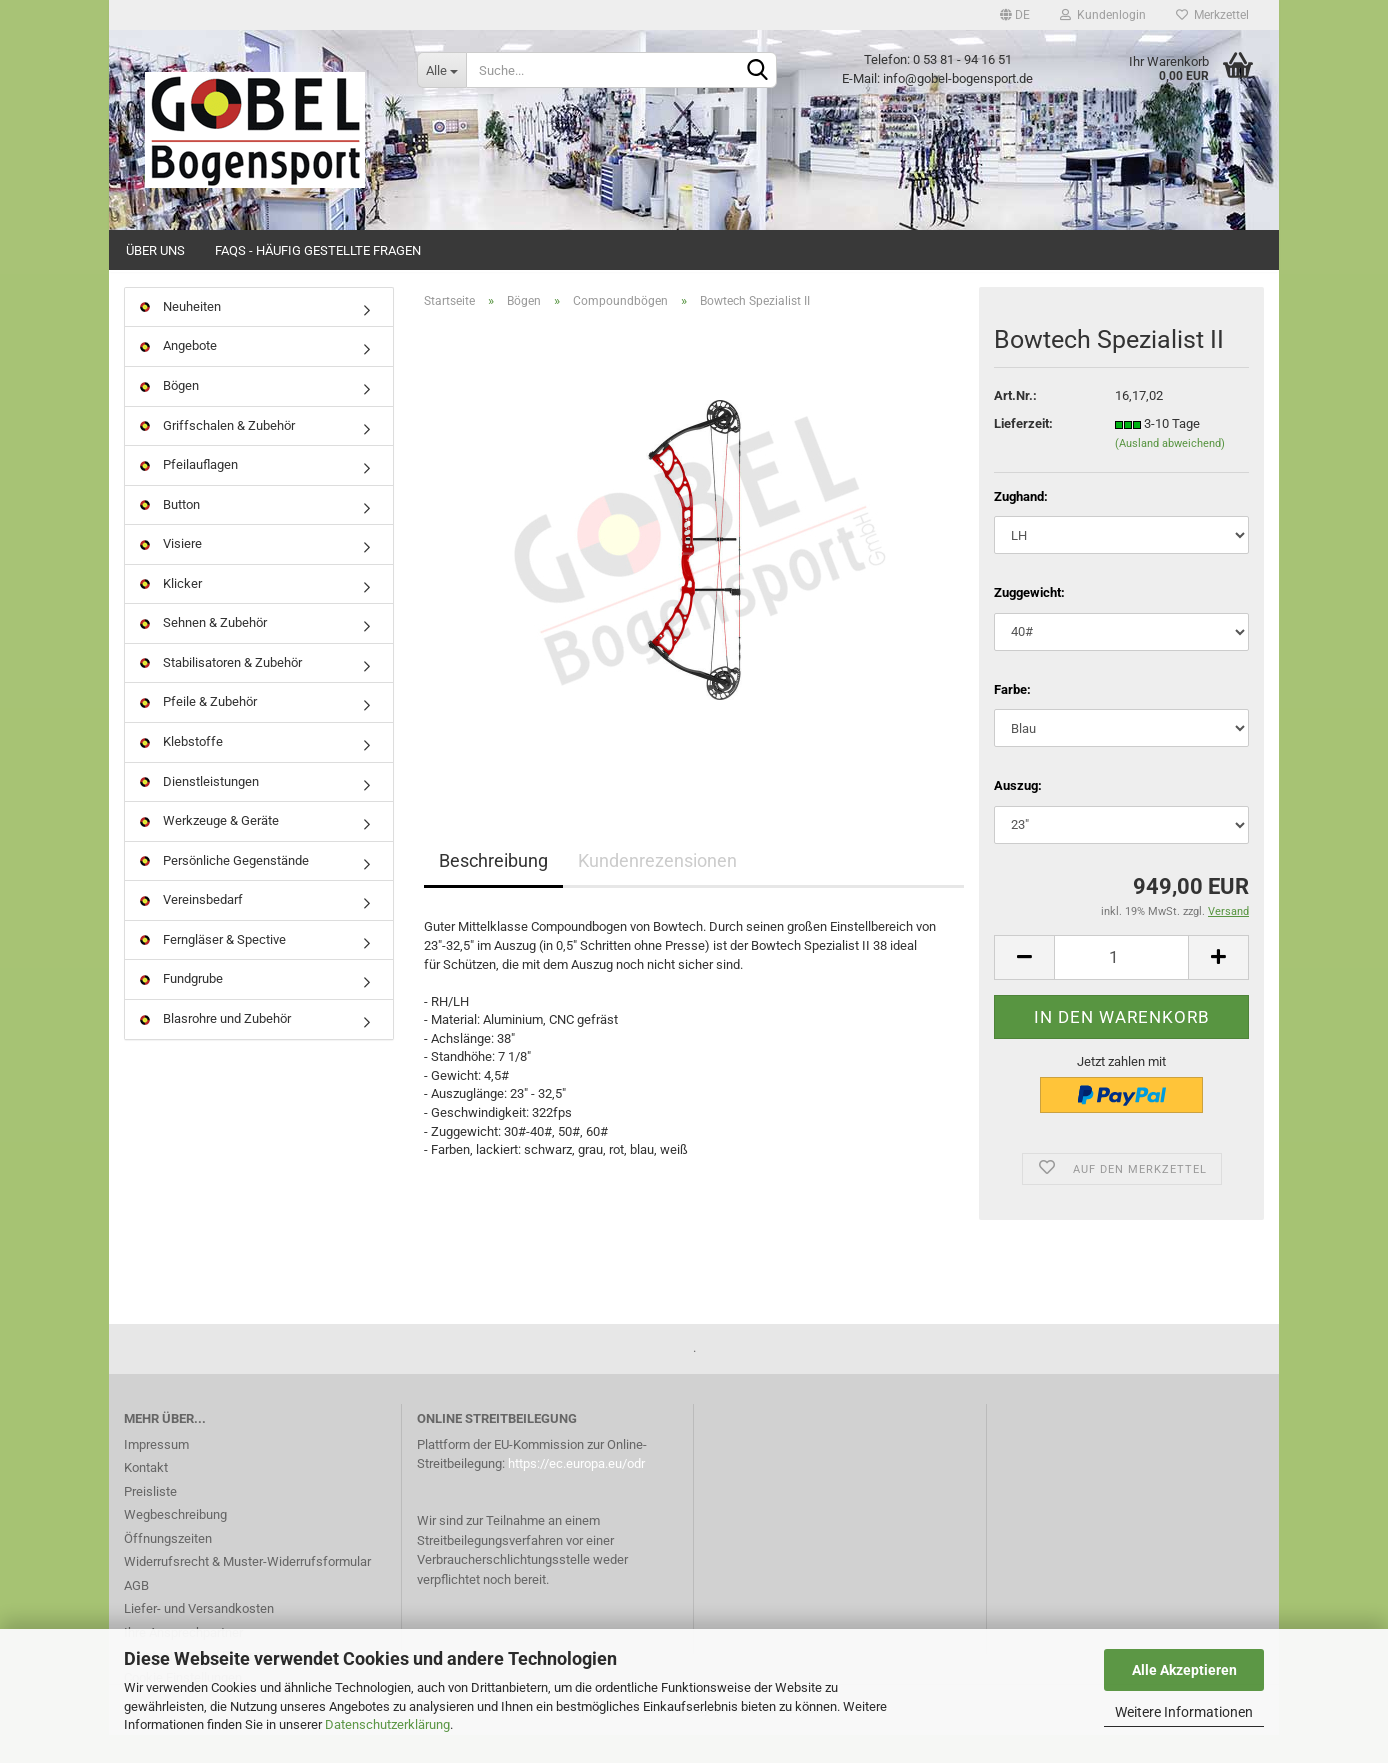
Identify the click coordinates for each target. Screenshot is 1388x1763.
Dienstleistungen (199, 809)
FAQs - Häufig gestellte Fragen (318, 250)
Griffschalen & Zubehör (217, 453)
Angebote (178, 374)
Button (170, 532)
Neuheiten (180, 334)
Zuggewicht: (1029, 620)
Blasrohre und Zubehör (215, 1046)
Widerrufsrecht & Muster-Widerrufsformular (247, 1589)
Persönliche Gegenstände (224, 888)
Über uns (155, 250)
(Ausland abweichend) (1170, 471)
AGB (136, 1613)
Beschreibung (493, 889)
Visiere (171, 571)
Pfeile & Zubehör (198, 730)
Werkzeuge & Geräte (209, 848)
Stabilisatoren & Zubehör (221, 690)
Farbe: (1012, 717)
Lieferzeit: (1023, 451)
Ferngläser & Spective (213, 967)
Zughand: (1021, 524)
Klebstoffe (181, 769)
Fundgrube (181, 1007)
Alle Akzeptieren (1184, 1670)
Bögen (169, 413)
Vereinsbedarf (191, 927)
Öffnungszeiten (168, 1566)
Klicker (171, 611)
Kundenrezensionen (657, 889)
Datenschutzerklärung (387, 1724)
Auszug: (1018, 813)
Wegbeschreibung (175, 1542)
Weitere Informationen (1184, 1712)
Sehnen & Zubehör (203, 651)
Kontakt (146, 1495)
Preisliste (150, 1519)
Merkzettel (1212, 15)
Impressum (156, 1472)
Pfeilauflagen (189, 492)
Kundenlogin (1103, 15)
